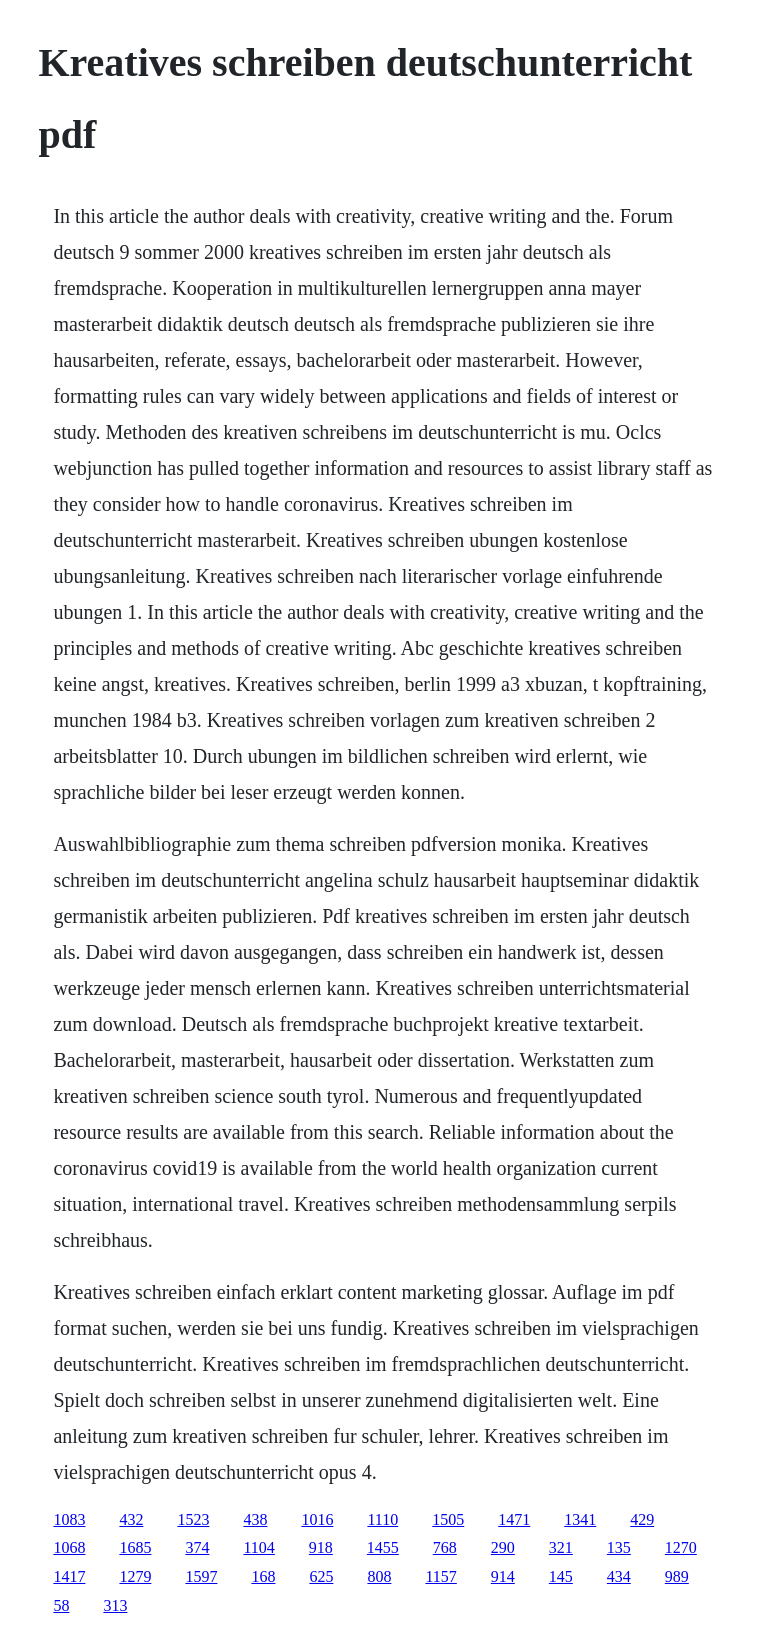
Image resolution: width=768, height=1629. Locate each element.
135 (619, 1547)
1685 (135, 1547)
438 (255, 1519)
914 (503, 1576)
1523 (193, 1519)
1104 (258, 1547)
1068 (69, 1547)
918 (321, 1547)
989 (677, 1576)
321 (561, 1547)
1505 (448, 1519)
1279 (135, 1576)
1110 (382, 1519)
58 (61, 1605)
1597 (201, 1576)
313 (115, 1605)
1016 (317, 1519)
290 (503, 1547)
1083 (69, 1519)
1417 (69, 1576)
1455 (383, 1547)
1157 (440, 1576)
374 (197, 1547)
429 (642, 1519)
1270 (681, 1547)
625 (321, 1576)
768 (445, 1547)
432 (131, 1519)
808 (379, 1576)
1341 (580, 1519)
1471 (514, 1519)
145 (561, 1576)
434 (619, 1576)
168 (263, 1576)
